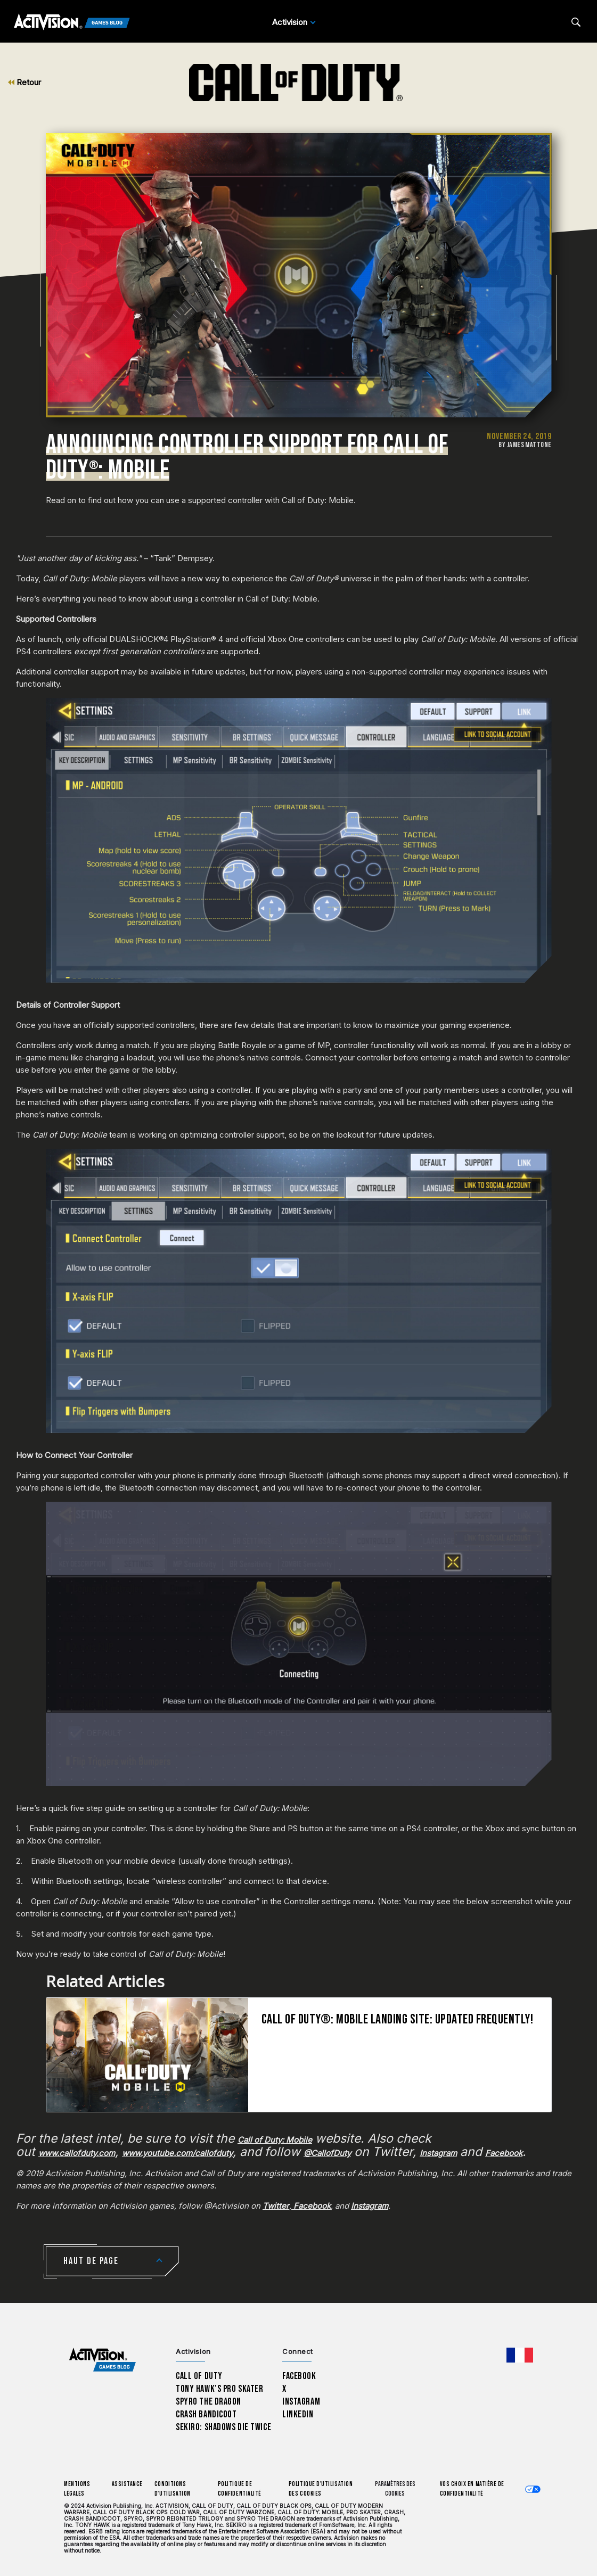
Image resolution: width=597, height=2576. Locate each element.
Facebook (299, 2376)
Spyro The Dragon (208, 2401)
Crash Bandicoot (206, 2414)
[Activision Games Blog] (71, 22)
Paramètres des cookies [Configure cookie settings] (395, 2489)
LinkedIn (298, 2414)
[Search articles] (576, 22)
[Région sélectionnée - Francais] (519, 2355)
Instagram (301, 2401)
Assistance (127, 2484)
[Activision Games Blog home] (102, 2360)
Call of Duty (199, 2376)
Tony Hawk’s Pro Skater (219, 2388)
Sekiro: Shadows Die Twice (223, 2427)
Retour (24, 82)
